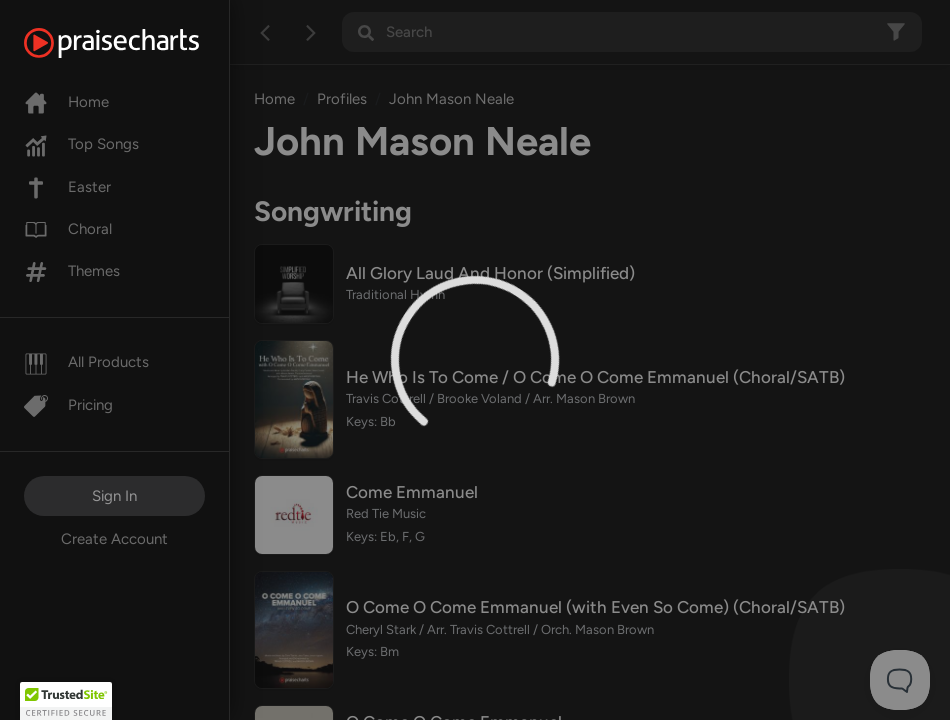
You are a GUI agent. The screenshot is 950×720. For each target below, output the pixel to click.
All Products (86, 362)
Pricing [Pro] (68, 405)
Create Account (114, 539)
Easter (67, 187)
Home (66, 102)
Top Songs (81, 144)
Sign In (114, 496)
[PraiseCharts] (136, 43)
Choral (68, 229)
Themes (72, 271)
